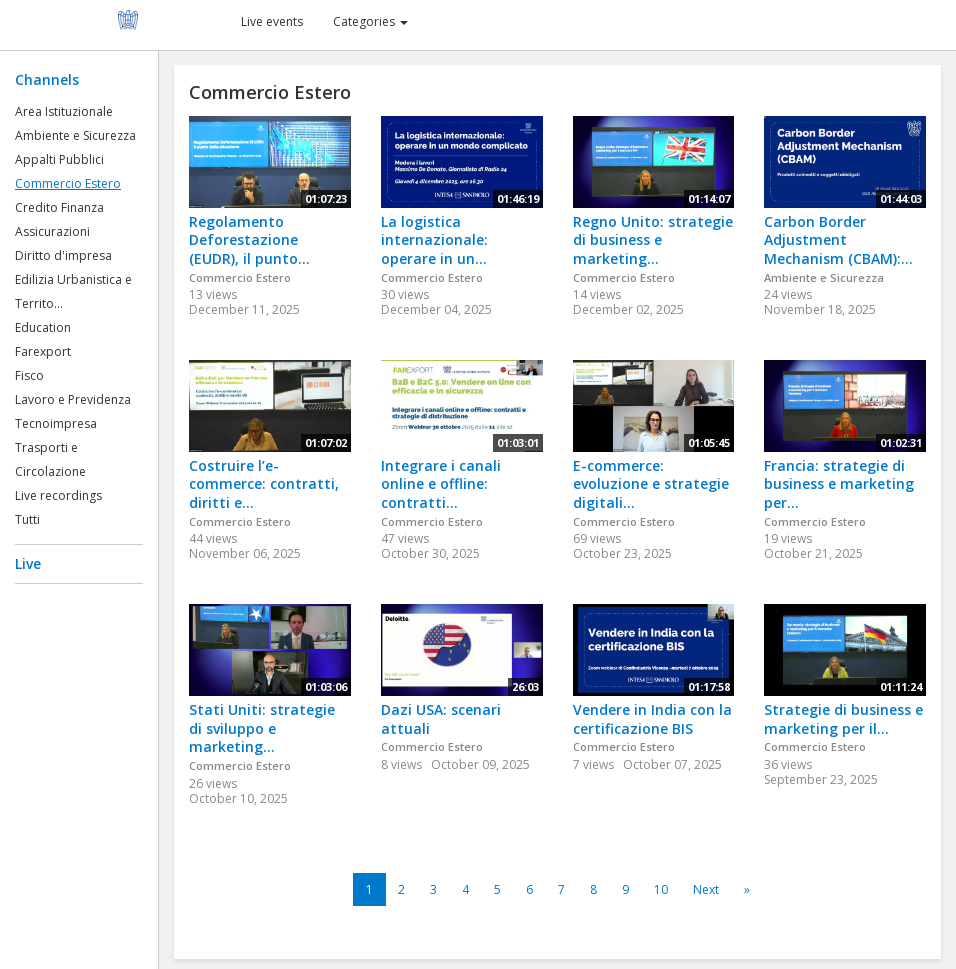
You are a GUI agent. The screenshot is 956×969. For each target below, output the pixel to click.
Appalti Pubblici (59, 159)
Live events (272, 21)
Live (28, 563)
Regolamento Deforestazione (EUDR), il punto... (249, 240)
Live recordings (58, 495)
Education (43, 327)
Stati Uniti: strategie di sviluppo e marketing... (262, 728)
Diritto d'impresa (63, 255)
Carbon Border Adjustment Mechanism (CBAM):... (838, 240)
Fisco (29, 375)
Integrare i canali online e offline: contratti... (441, 484)
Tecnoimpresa (56, 423)
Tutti (27, 519)
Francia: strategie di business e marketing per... (839, 484)
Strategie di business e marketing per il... (843, 719)
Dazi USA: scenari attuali (441, 719)
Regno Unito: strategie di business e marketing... (653, 240)
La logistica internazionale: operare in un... (434, 240)
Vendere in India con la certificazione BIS (652, 719)
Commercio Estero (68, 183)
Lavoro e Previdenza (73, 399)
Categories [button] (370, 21)
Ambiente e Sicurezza (75, 135)
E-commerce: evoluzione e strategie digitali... (651, 484)
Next (706, 889)
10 (661, 889)
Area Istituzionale (64, 111)
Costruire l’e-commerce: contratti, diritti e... (264, 484)
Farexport (43, 351)
